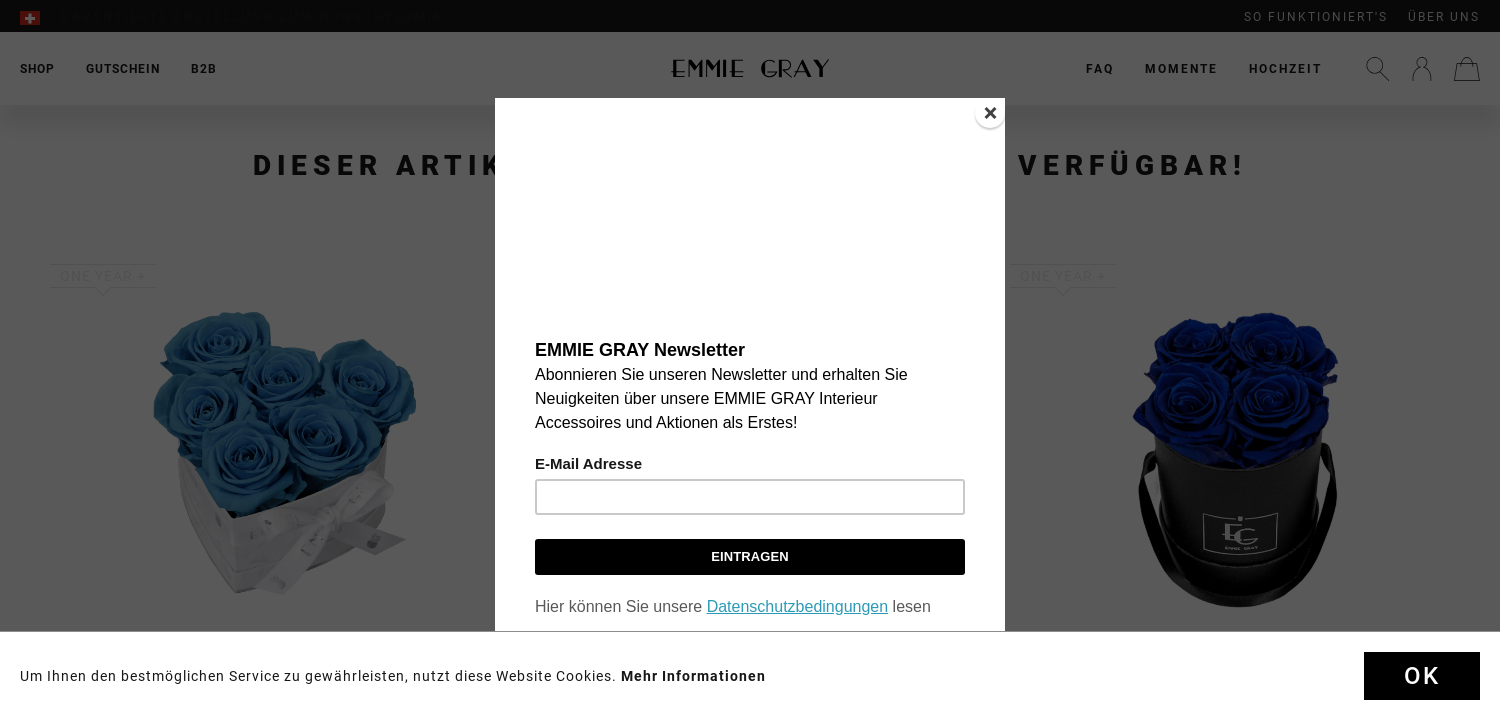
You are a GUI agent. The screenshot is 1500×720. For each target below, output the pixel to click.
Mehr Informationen (693, 676)
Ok (1422, 676)
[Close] (990, 113)
